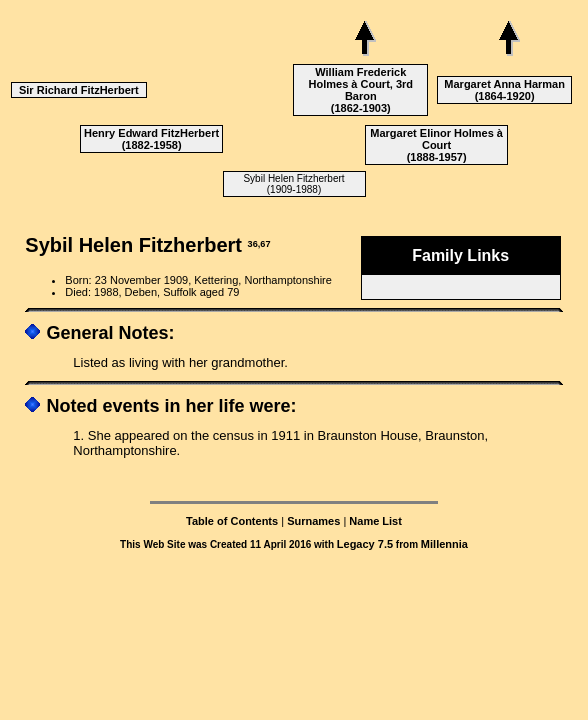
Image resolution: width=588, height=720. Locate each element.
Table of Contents (232, 521)
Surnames (313, 521)
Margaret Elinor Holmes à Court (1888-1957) (436, 145)
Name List (375, 521)
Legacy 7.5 (365, 544)
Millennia (444, 544)
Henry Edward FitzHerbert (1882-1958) (151, 139)
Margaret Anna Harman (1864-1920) (504, 90)
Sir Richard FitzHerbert (79, 90)
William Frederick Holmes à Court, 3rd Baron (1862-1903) (361, 90)
